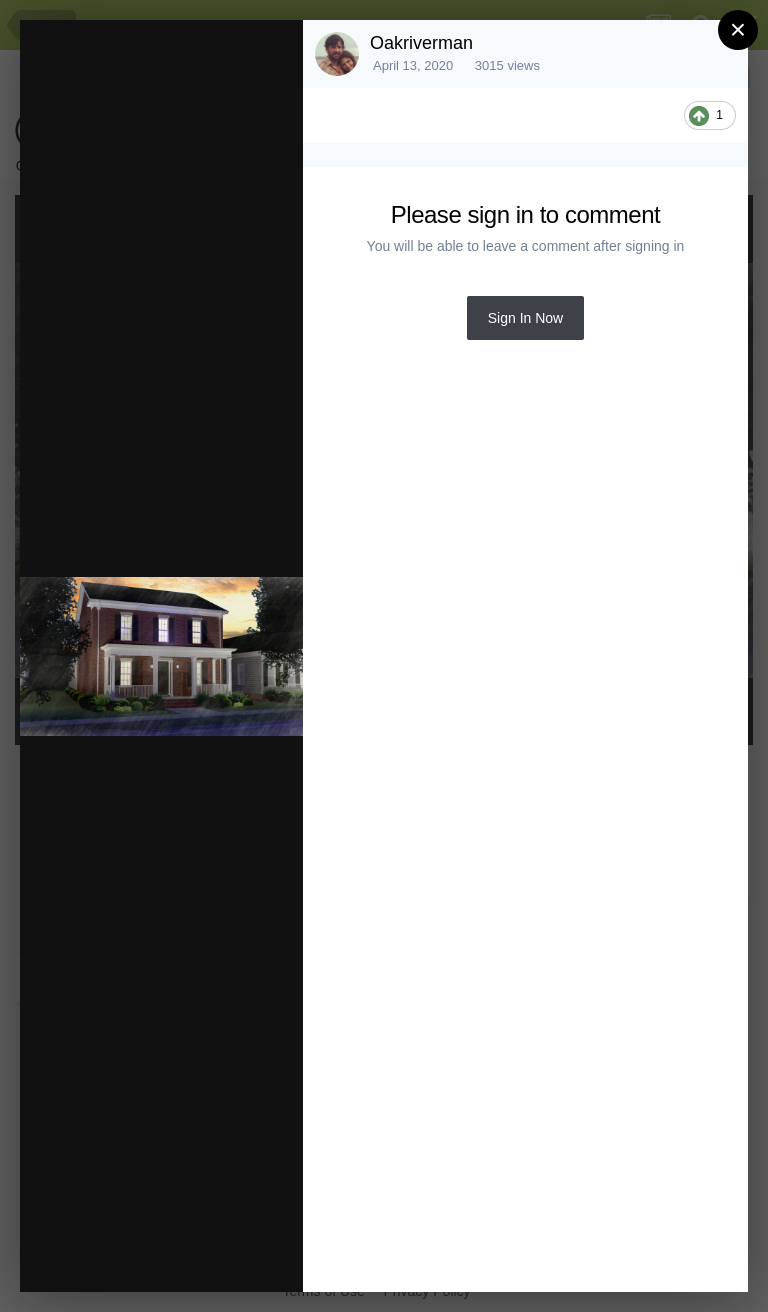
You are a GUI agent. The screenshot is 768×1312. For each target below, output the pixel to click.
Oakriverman (421, 43)
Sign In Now (525, 318)
